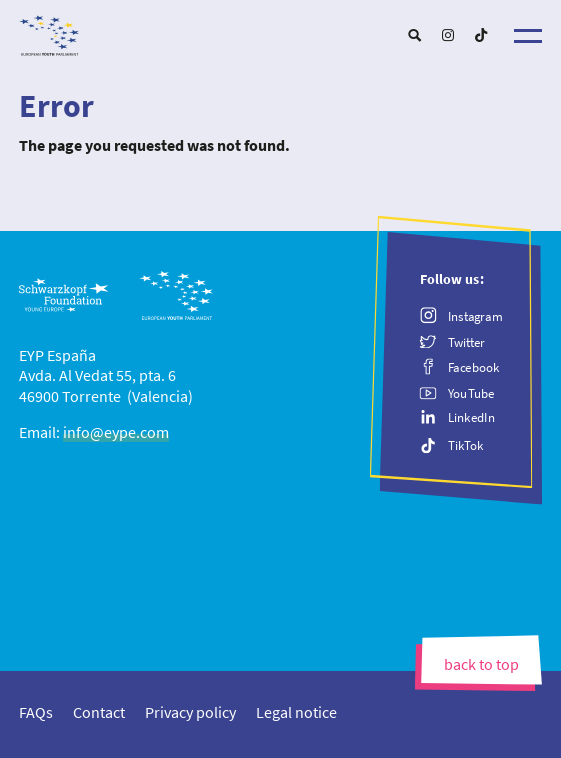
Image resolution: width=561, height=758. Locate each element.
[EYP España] (280, 30)
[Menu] (528, 36)
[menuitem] (414, 35)
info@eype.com (116, 432)
